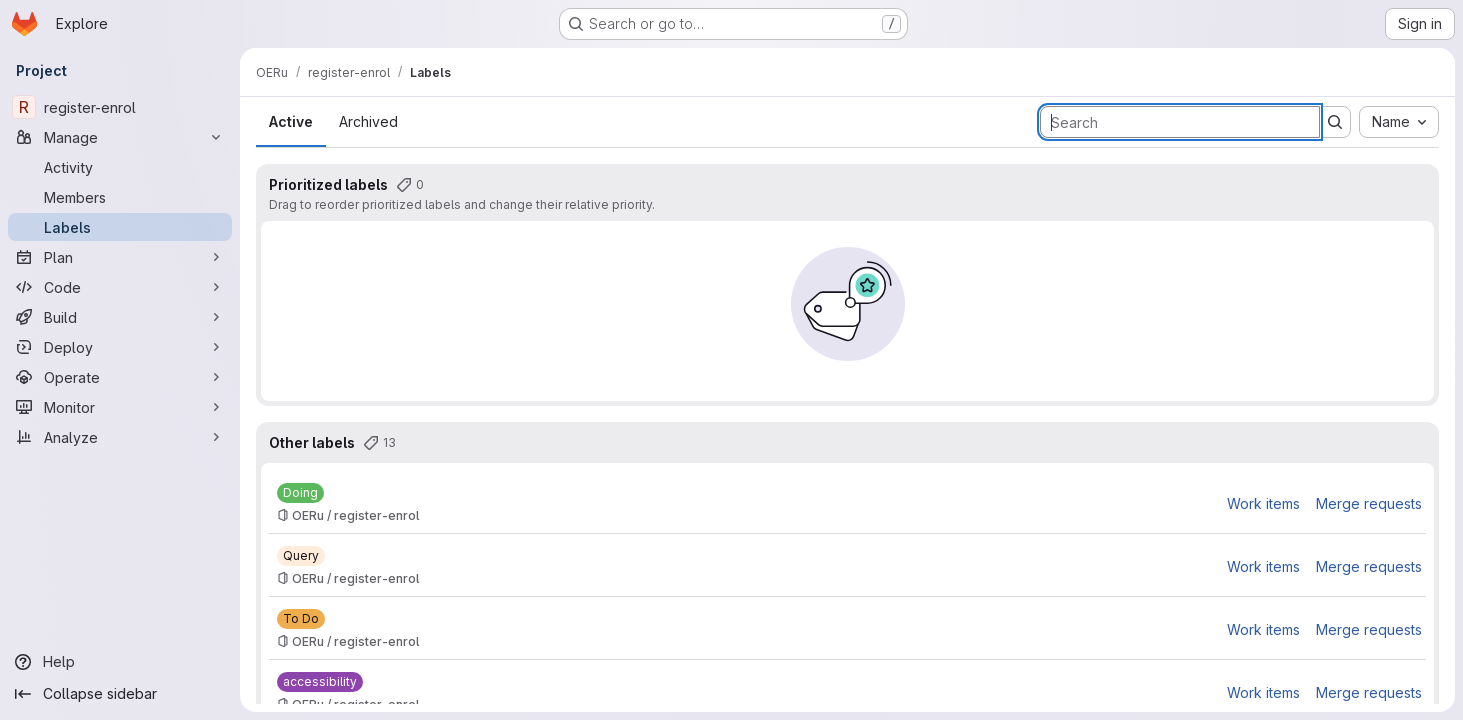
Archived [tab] (368, 121)
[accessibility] (320, 682)
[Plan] (120, 257)
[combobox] (1399, 122)
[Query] (301, 556)
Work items (1263, 503)
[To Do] (301, 619)
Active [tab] (291, 121)
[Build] (120, 317)
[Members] (120, 197)
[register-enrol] (120, 107)
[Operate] (120, 377)
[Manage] (120, 137)
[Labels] (120, 227)
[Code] (120, 287)
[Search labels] (1180, 122)
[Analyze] (120, 437)
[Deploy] (120, 347)
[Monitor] (120, 407)
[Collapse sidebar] (120, 694)
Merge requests (1369, 503)
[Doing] (300, 493)
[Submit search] (1335, 122)
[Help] (120, 662)
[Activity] (120, 167)
